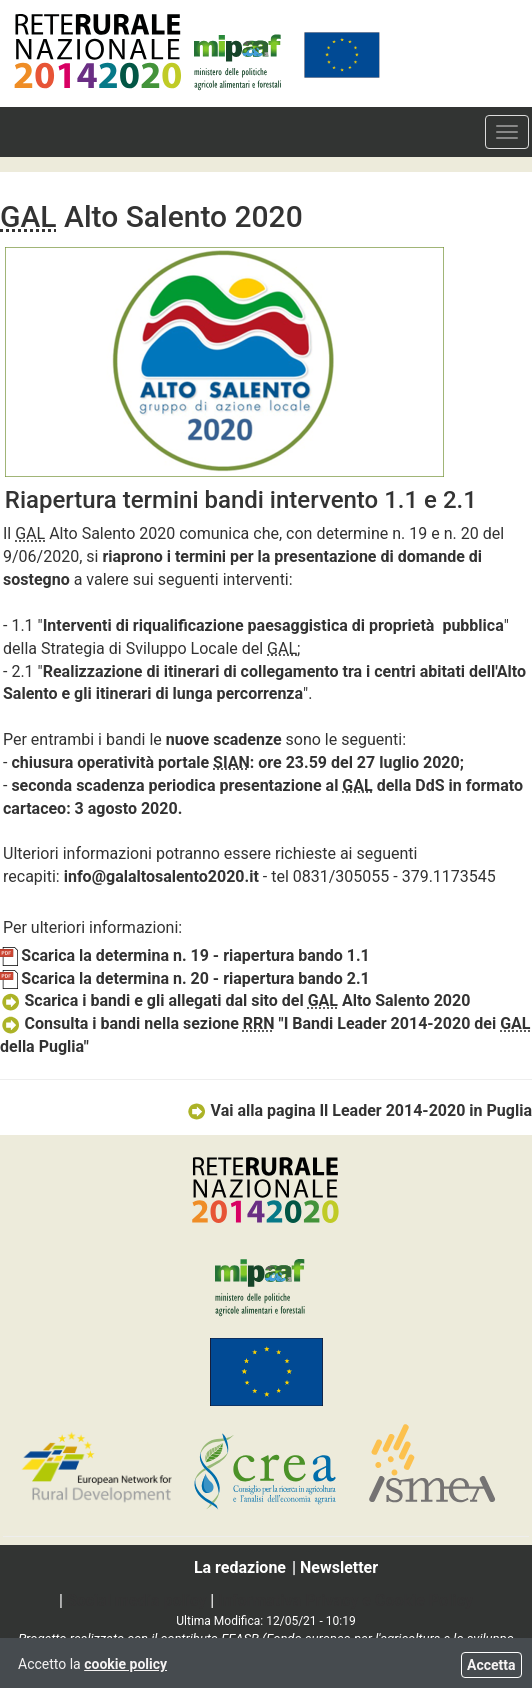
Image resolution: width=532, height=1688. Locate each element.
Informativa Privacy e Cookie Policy (345, 1600)
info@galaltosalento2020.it (161, 876)
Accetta (491, 1665)
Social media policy (136, 1600)
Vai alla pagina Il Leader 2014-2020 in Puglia (359, 1110)
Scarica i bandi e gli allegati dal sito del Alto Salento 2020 (235, 1000)
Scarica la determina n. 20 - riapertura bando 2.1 (185, 978)
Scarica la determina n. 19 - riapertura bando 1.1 (185, 955)
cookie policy (125, 1664)
